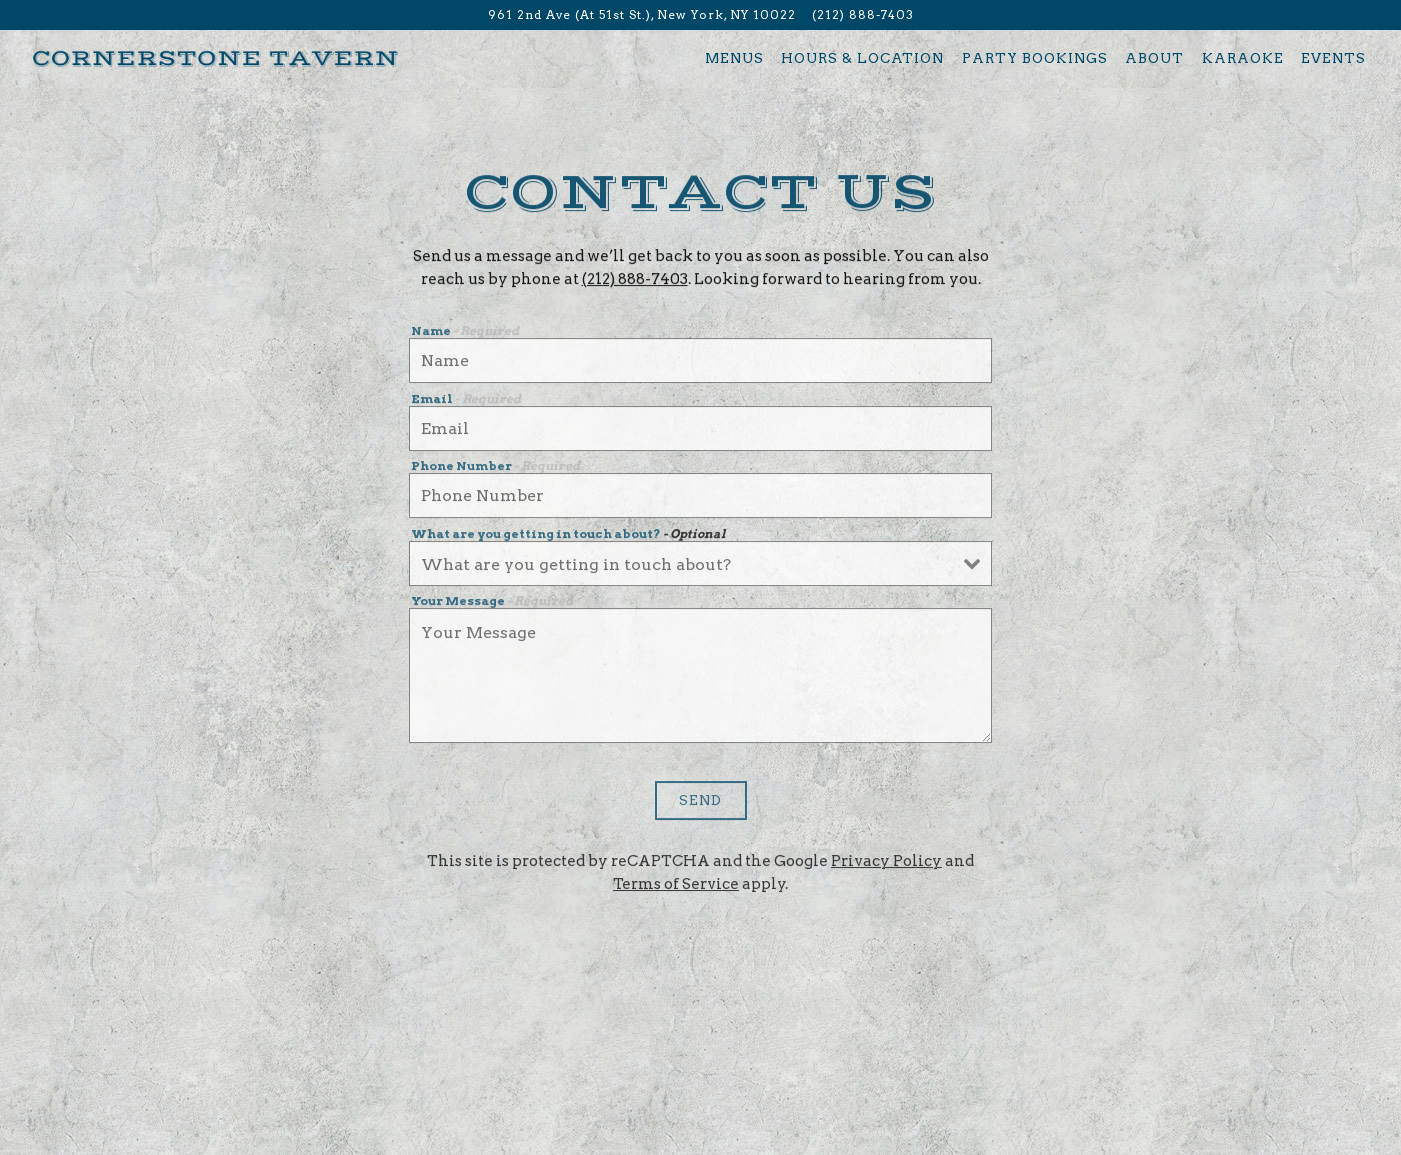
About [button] (1154, 58)
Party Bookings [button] (1035, 58)
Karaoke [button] (1243, 58)
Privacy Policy (886, 864)
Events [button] (1333, 58)
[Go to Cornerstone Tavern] (642, 15)
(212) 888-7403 (635, 281)
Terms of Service (676, 887)
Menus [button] (734, 58)
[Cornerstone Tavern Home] (215, 57)
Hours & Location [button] (862, 58)
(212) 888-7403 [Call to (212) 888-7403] (863, 14)
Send (700, 803)
